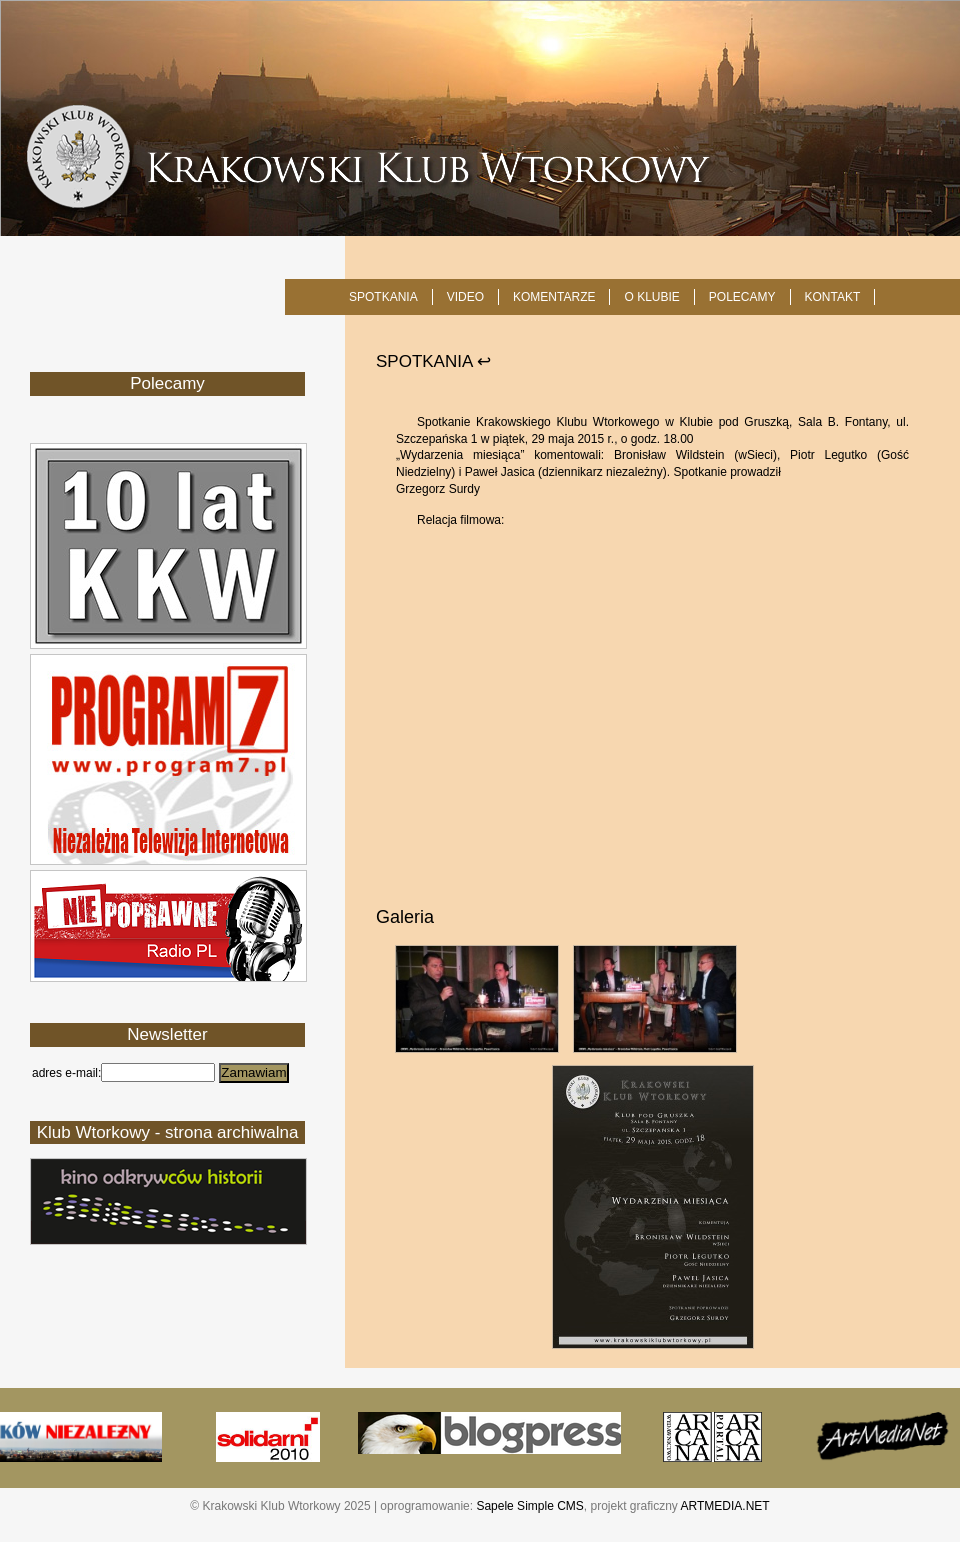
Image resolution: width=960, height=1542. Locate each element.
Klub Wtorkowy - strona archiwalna (168, 1132)
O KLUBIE (651, 297)
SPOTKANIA (383, 297)
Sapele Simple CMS (529, 1506)
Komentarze (554, 297)
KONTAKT (833, 297)
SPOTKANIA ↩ (433, 361)
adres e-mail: (66, 1073)
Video (465, 297)
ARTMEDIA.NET (725, 1506)
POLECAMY (742, 297)
